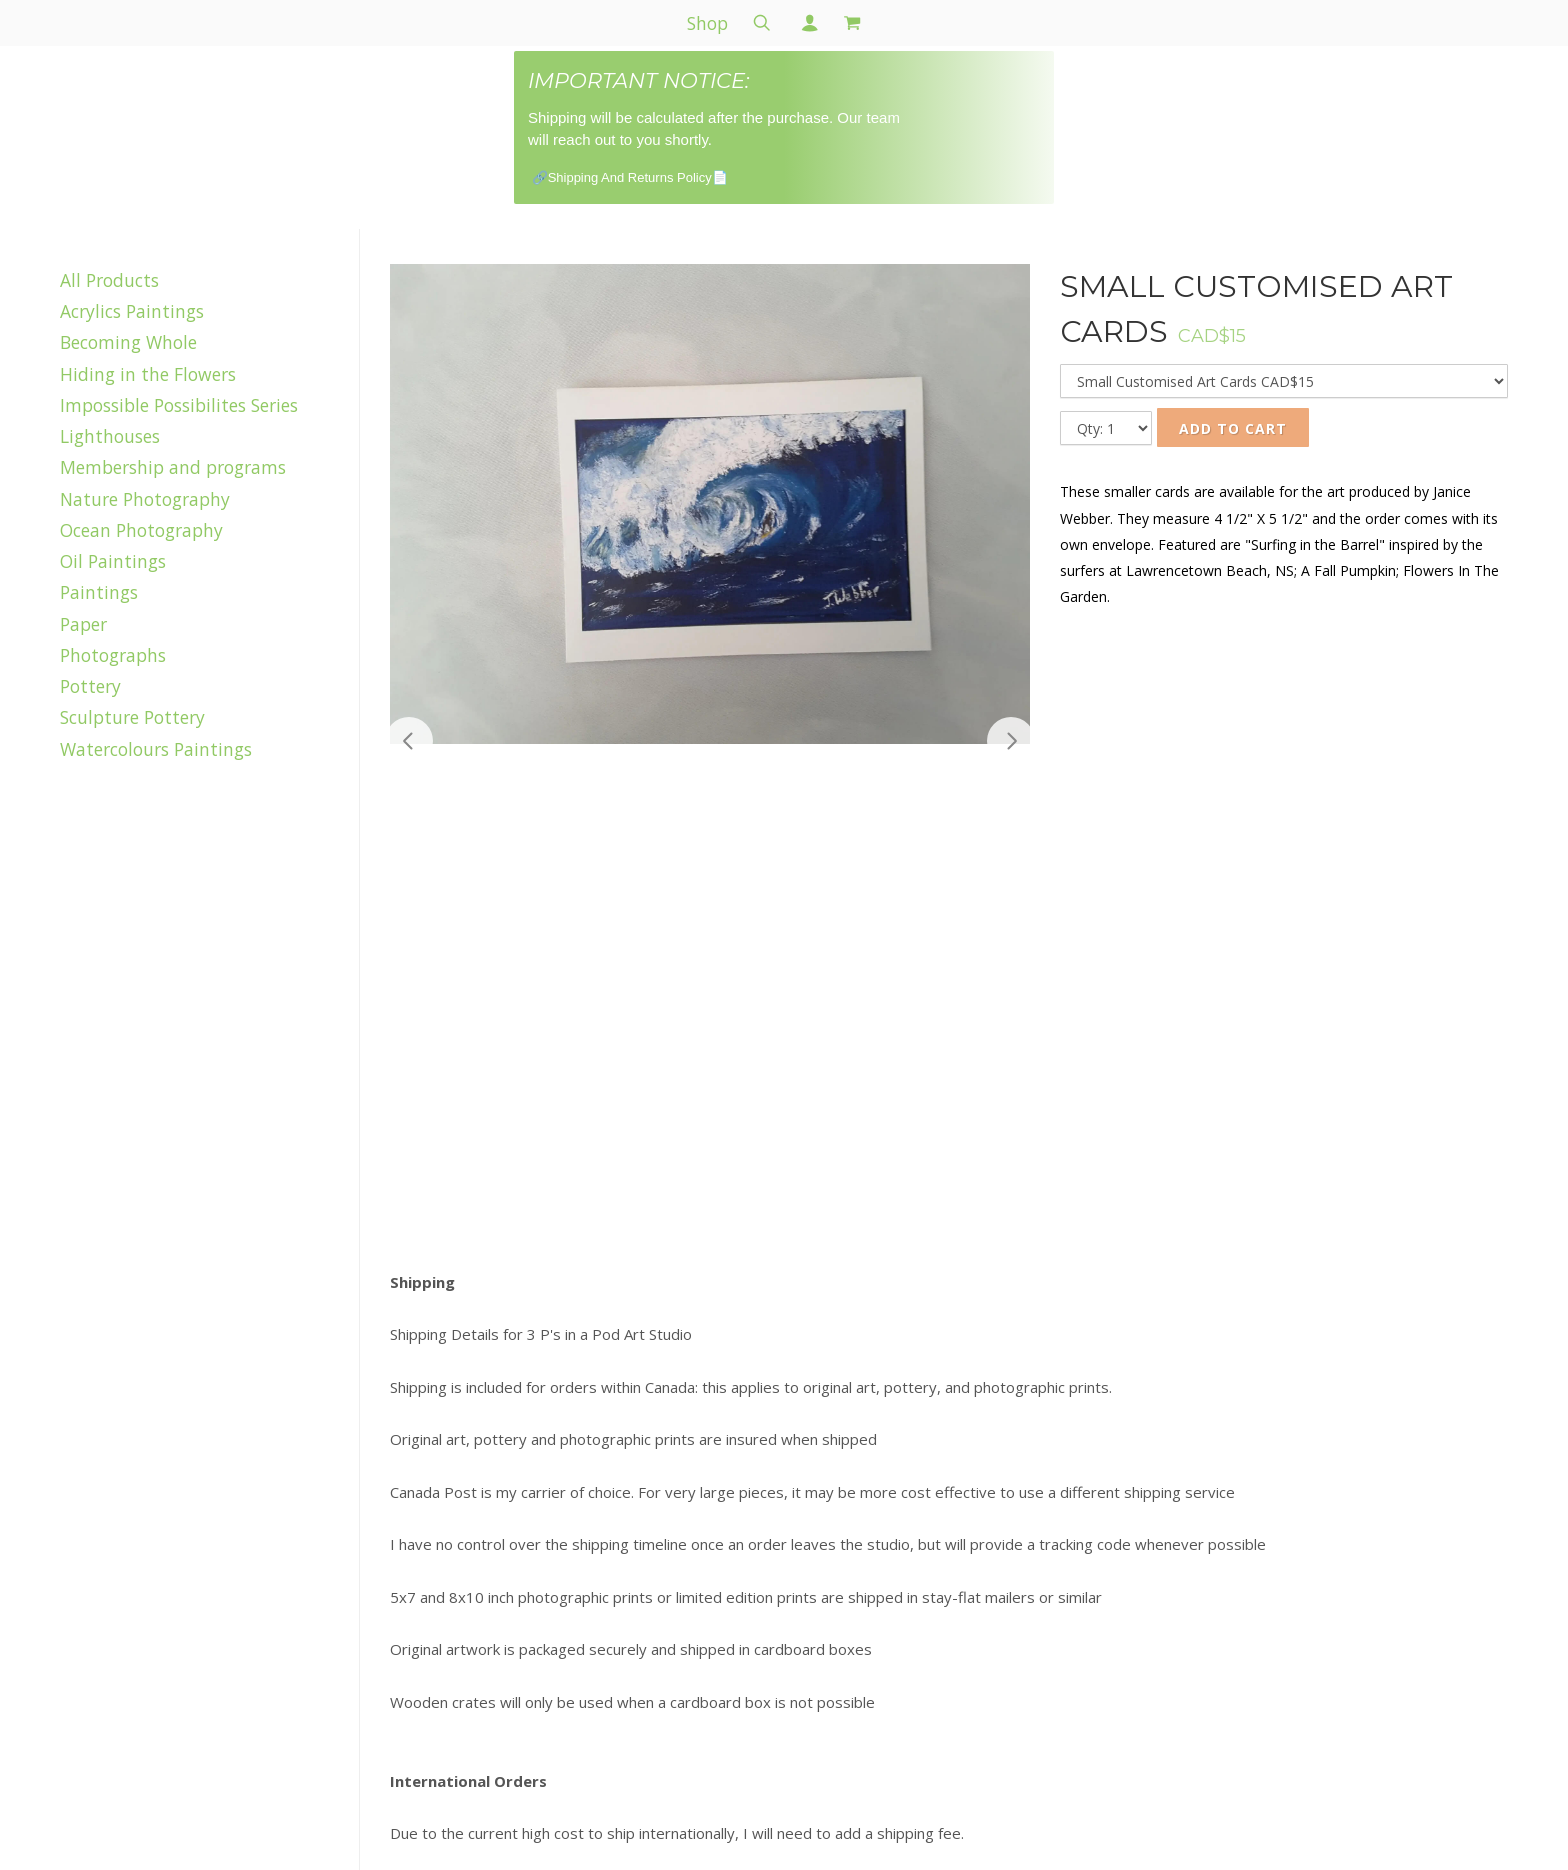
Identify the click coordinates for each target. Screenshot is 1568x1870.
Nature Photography (145, 499)
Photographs (113, 655)
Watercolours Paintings (156, 749)
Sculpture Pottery (132, 717)
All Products (109, 280)
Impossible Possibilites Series (179, 405)
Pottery (90, 686)
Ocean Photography (141, 530)
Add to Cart (1233, 428)
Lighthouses (110, 436)
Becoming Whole (128, 342)
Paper (83, 624)
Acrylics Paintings (132, 311)
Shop (707, 23)
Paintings (99, 592)
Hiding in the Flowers (148, 374)
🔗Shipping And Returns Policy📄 (630, 177)
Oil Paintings (113, 561)
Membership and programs (173, 467)
